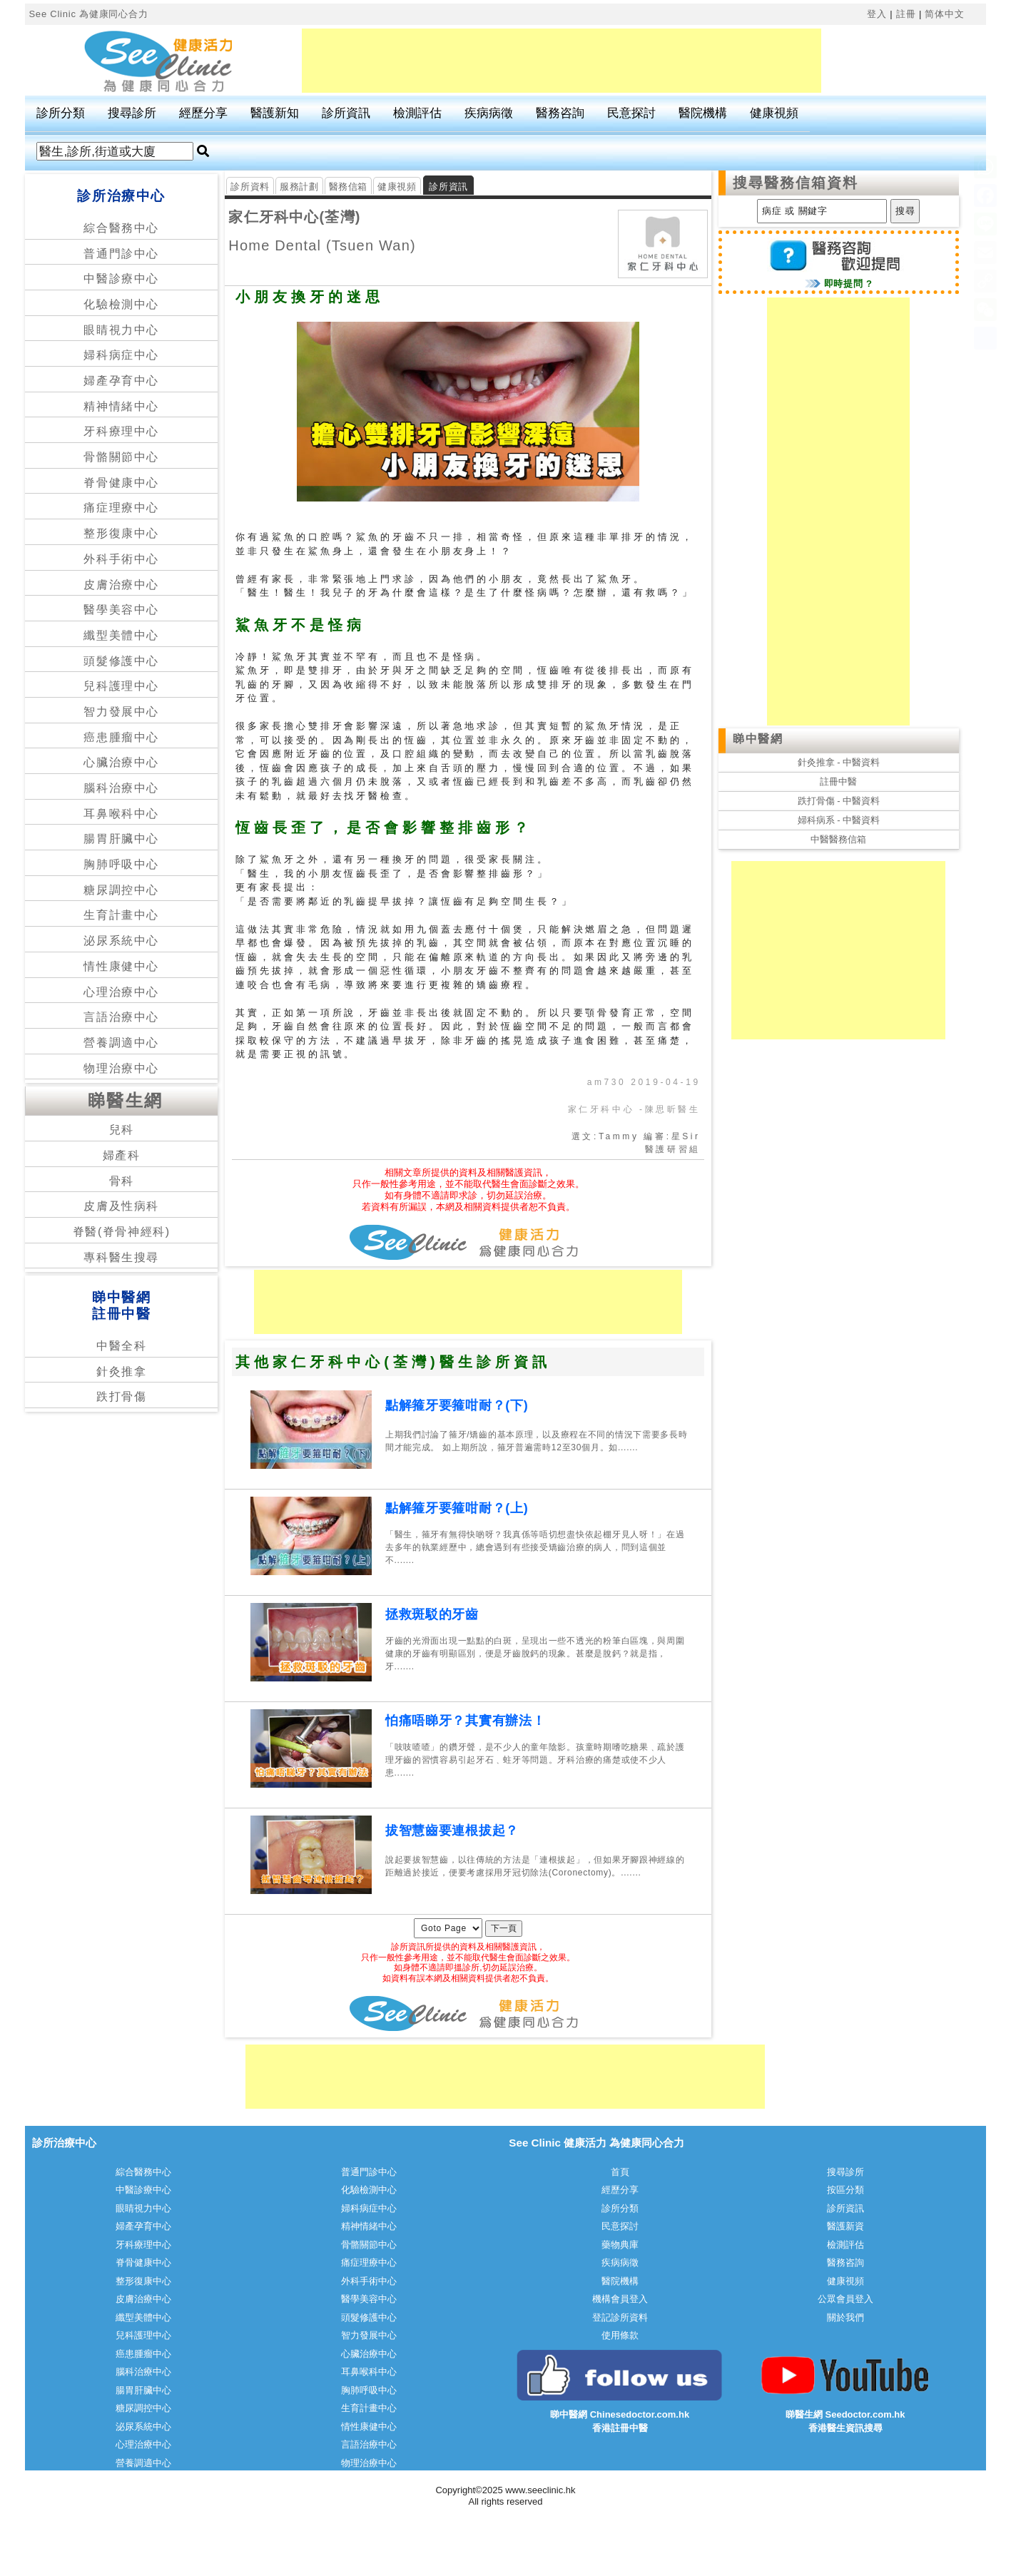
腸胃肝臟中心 (121, 839)
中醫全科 (121, 1346)
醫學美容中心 (121, 610)
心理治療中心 (121, 992)
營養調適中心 (121, 1043)
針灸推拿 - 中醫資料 (839, 762)
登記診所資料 (620, 2317)
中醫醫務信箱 (838, 839)
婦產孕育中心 (121, 381)
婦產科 (122, 1155)
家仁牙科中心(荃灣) (294, 217)
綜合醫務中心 (121, 228)
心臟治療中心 (121, 762)
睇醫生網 (125, 1100)
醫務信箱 (348, 186)
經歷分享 (203, 113)
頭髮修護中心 (121, 661)
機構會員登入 (620, 2299)
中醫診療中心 (121, 279)
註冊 (906, 14)
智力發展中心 (121, 712)
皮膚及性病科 (121, 1206)
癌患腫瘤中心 (121, 737)
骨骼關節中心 (121, 457)
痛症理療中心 (121, 508)
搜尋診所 (132, 113)
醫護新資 (845, 2226)
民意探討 (631, 113)
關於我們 (845, 2317)
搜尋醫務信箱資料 (795, 182)
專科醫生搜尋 (121, 1257)
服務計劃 (299, 186)
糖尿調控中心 (121, 890)
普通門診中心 (121, 254)
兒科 (121, 1130)
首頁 (620, 2172)
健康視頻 (774, 113)
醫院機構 (703, 113)
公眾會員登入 (845, 2299)
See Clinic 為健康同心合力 (88, 14)
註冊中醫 (838, 781)
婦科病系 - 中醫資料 (839, 820)
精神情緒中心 (121, 406)
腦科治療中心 (121, 788)
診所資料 (250, 186)
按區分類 (845, 2189)
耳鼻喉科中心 (121, 814)
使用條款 (620, 2335)
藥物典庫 (620, 2244)
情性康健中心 (121, 966)
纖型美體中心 (121, 635)
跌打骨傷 (121, 1396)
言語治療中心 (121, 1017)
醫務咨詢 (560, 113)
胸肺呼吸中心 (121, 864)
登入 (877, 14)
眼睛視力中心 (121, 330)
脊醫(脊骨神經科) (122, 1232)
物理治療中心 (121, 1068)
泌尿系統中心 (121, 941)
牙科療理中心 (121, 431)
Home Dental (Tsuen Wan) (322, 245)
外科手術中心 (121, 559)
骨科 (121, 1181)
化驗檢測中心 (121, 304)
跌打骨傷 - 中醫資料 (839, 800)
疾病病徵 (488, 113)
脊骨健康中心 (121, 483)
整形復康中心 (121, 533)
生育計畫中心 (121, 915)
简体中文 (944, 14)
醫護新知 (274, 113)
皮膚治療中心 (121, 585)
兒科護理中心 (121, 686)
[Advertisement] (561, 61)
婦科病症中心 (121, 355)
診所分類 (60, 113)
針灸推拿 (121, 1371)
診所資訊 (346, 113)
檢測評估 (417, 113)
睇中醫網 (758, 739)
